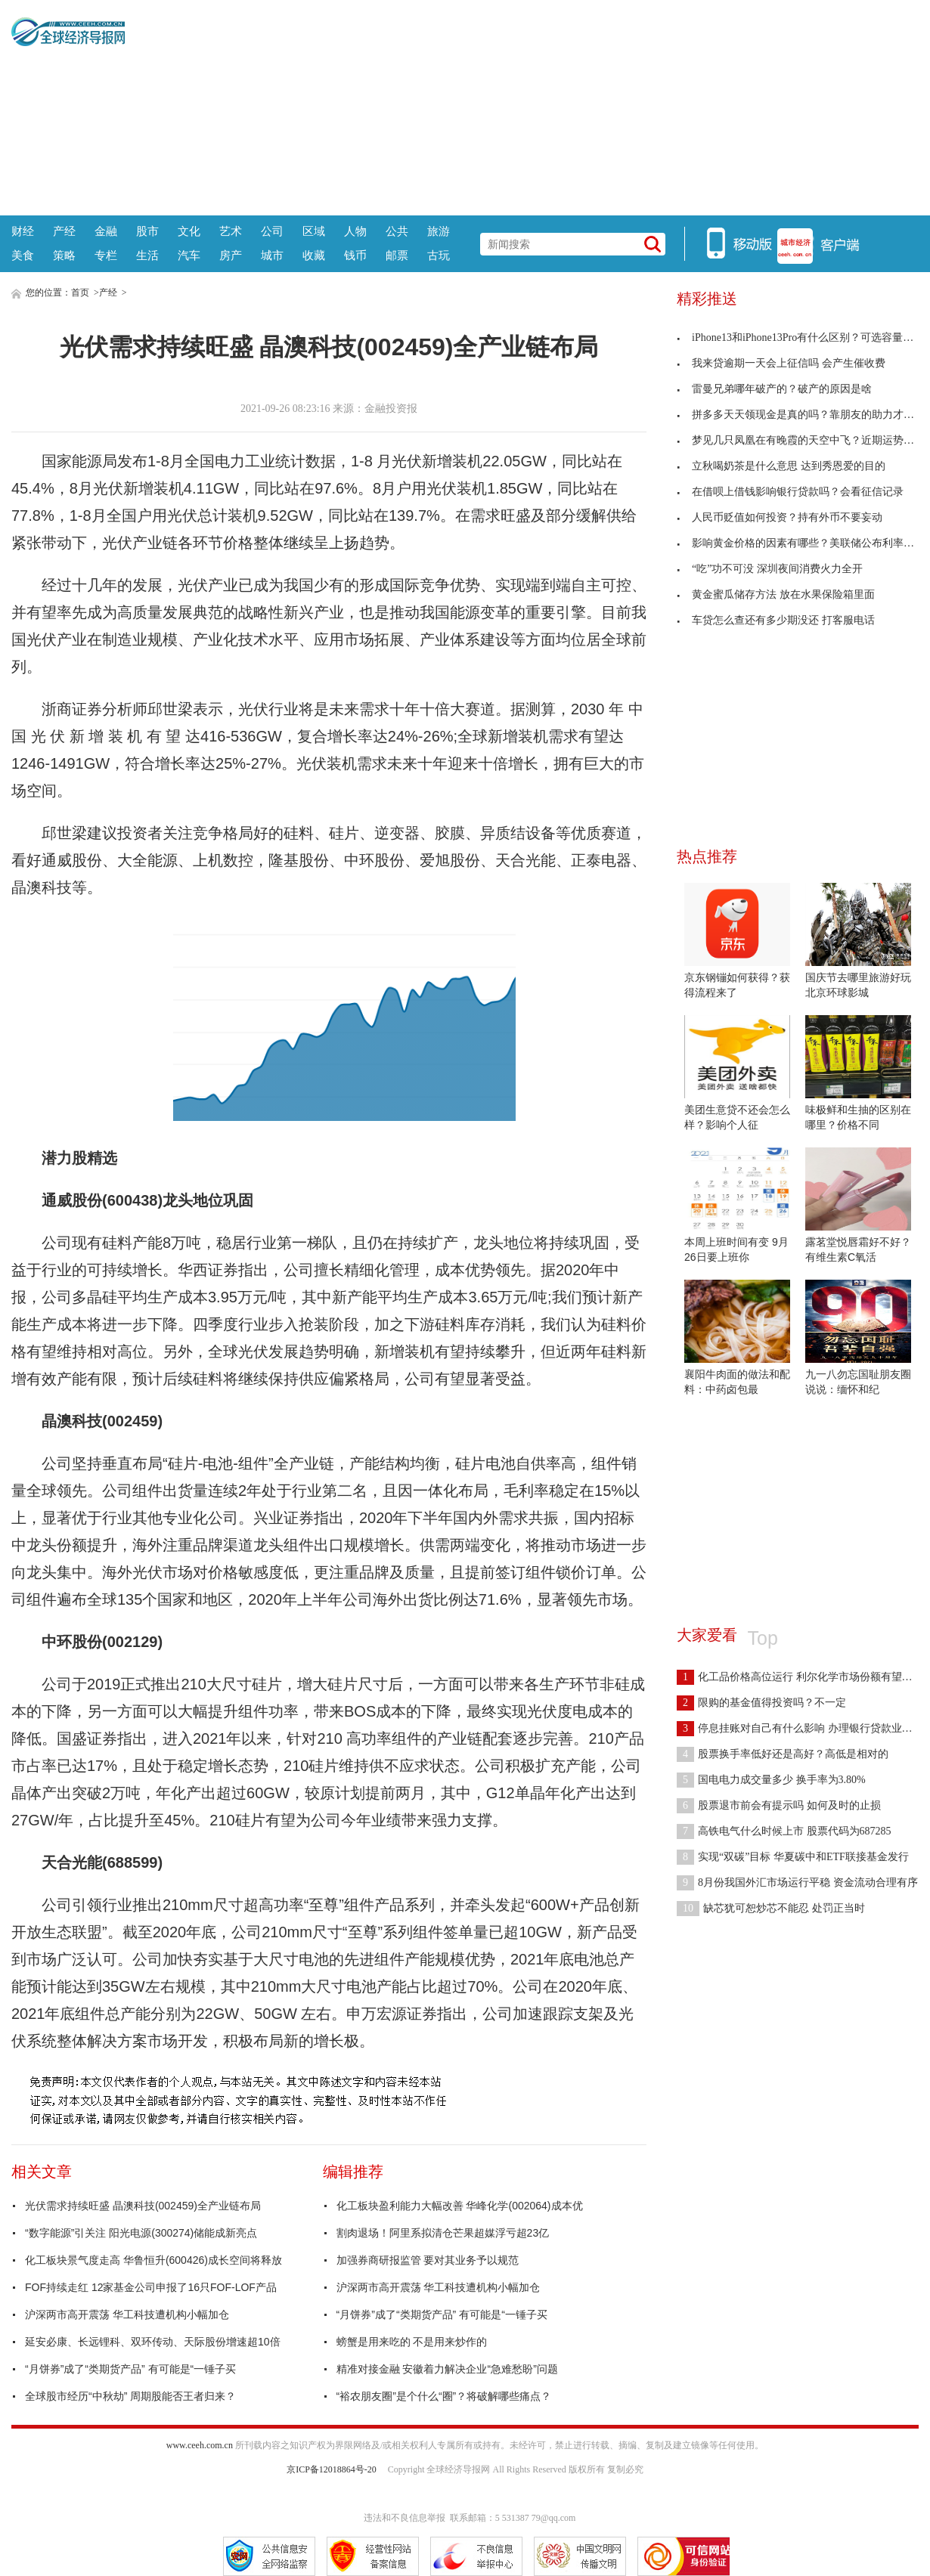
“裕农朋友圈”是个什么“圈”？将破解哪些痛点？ (444, 2396)
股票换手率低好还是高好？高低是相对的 (782, 1754)
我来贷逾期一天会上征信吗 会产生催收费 (781, 363)
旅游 (438, 230)
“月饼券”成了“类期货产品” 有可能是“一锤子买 (130, 2369)
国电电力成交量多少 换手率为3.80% (771, 1779)
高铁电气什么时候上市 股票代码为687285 (784, 1831)
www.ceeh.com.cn (199, 2445)
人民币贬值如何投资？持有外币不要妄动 (779, 517)
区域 (313, 230)
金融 (106, 230)
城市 (272, 255)
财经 (22, 230)
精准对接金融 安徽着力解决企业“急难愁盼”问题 (447, 2369)
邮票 (397, 255)
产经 (64, 230)
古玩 (438, 255)
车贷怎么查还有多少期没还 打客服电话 (776, 620)
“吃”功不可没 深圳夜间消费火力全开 (770, 568)
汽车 (189, 255)
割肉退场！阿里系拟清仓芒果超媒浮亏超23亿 (443, 2233)
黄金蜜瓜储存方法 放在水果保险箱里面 (776, 594)
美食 (22, 255)
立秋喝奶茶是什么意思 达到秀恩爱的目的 (781, 466)
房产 (230, 255)
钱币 (355, 255)
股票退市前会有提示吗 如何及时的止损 (779, 1805)
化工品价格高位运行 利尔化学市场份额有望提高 (800, 1677)
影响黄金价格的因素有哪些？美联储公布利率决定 (801, 543)
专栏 (106, 255)
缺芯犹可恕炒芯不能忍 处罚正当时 (771, 1908)
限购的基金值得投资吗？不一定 (761, 1702)
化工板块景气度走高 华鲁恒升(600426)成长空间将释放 (153, 2260)
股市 (147, 230)
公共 (397, 230)
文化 (189, 230)
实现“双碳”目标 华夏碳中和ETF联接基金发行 (793, 1856)
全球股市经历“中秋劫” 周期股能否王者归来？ (130, 2396)
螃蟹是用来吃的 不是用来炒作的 (412, 2342)
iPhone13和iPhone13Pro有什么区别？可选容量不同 (800, 337)
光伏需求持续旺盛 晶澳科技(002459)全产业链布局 (143, 2206)
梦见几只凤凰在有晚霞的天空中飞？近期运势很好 (801, 440)
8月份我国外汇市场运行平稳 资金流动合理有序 (797, 1882)
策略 (64, 255)
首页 (80, 292)
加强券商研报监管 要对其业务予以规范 (427, 2260)
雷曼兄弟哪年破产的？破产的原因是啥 (774, 389)
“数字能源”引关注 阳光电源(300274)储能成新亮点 (141, 2233)
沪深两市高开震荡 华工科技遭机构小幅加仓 (127, 2314)
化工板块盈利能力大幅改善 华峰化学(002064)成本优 (459, 2206)
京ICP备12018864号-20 (332, 2469)
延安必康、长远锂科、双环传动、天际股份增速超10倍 (153, 2342)
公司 (272, 230)
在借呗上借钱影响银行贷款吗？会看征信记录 (790, 491)
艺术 (230, 230)
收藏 (313, 255)
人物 (355, 230)
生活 (147, 255)
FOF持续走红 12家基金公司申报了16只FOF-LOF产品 (151, 2287)
